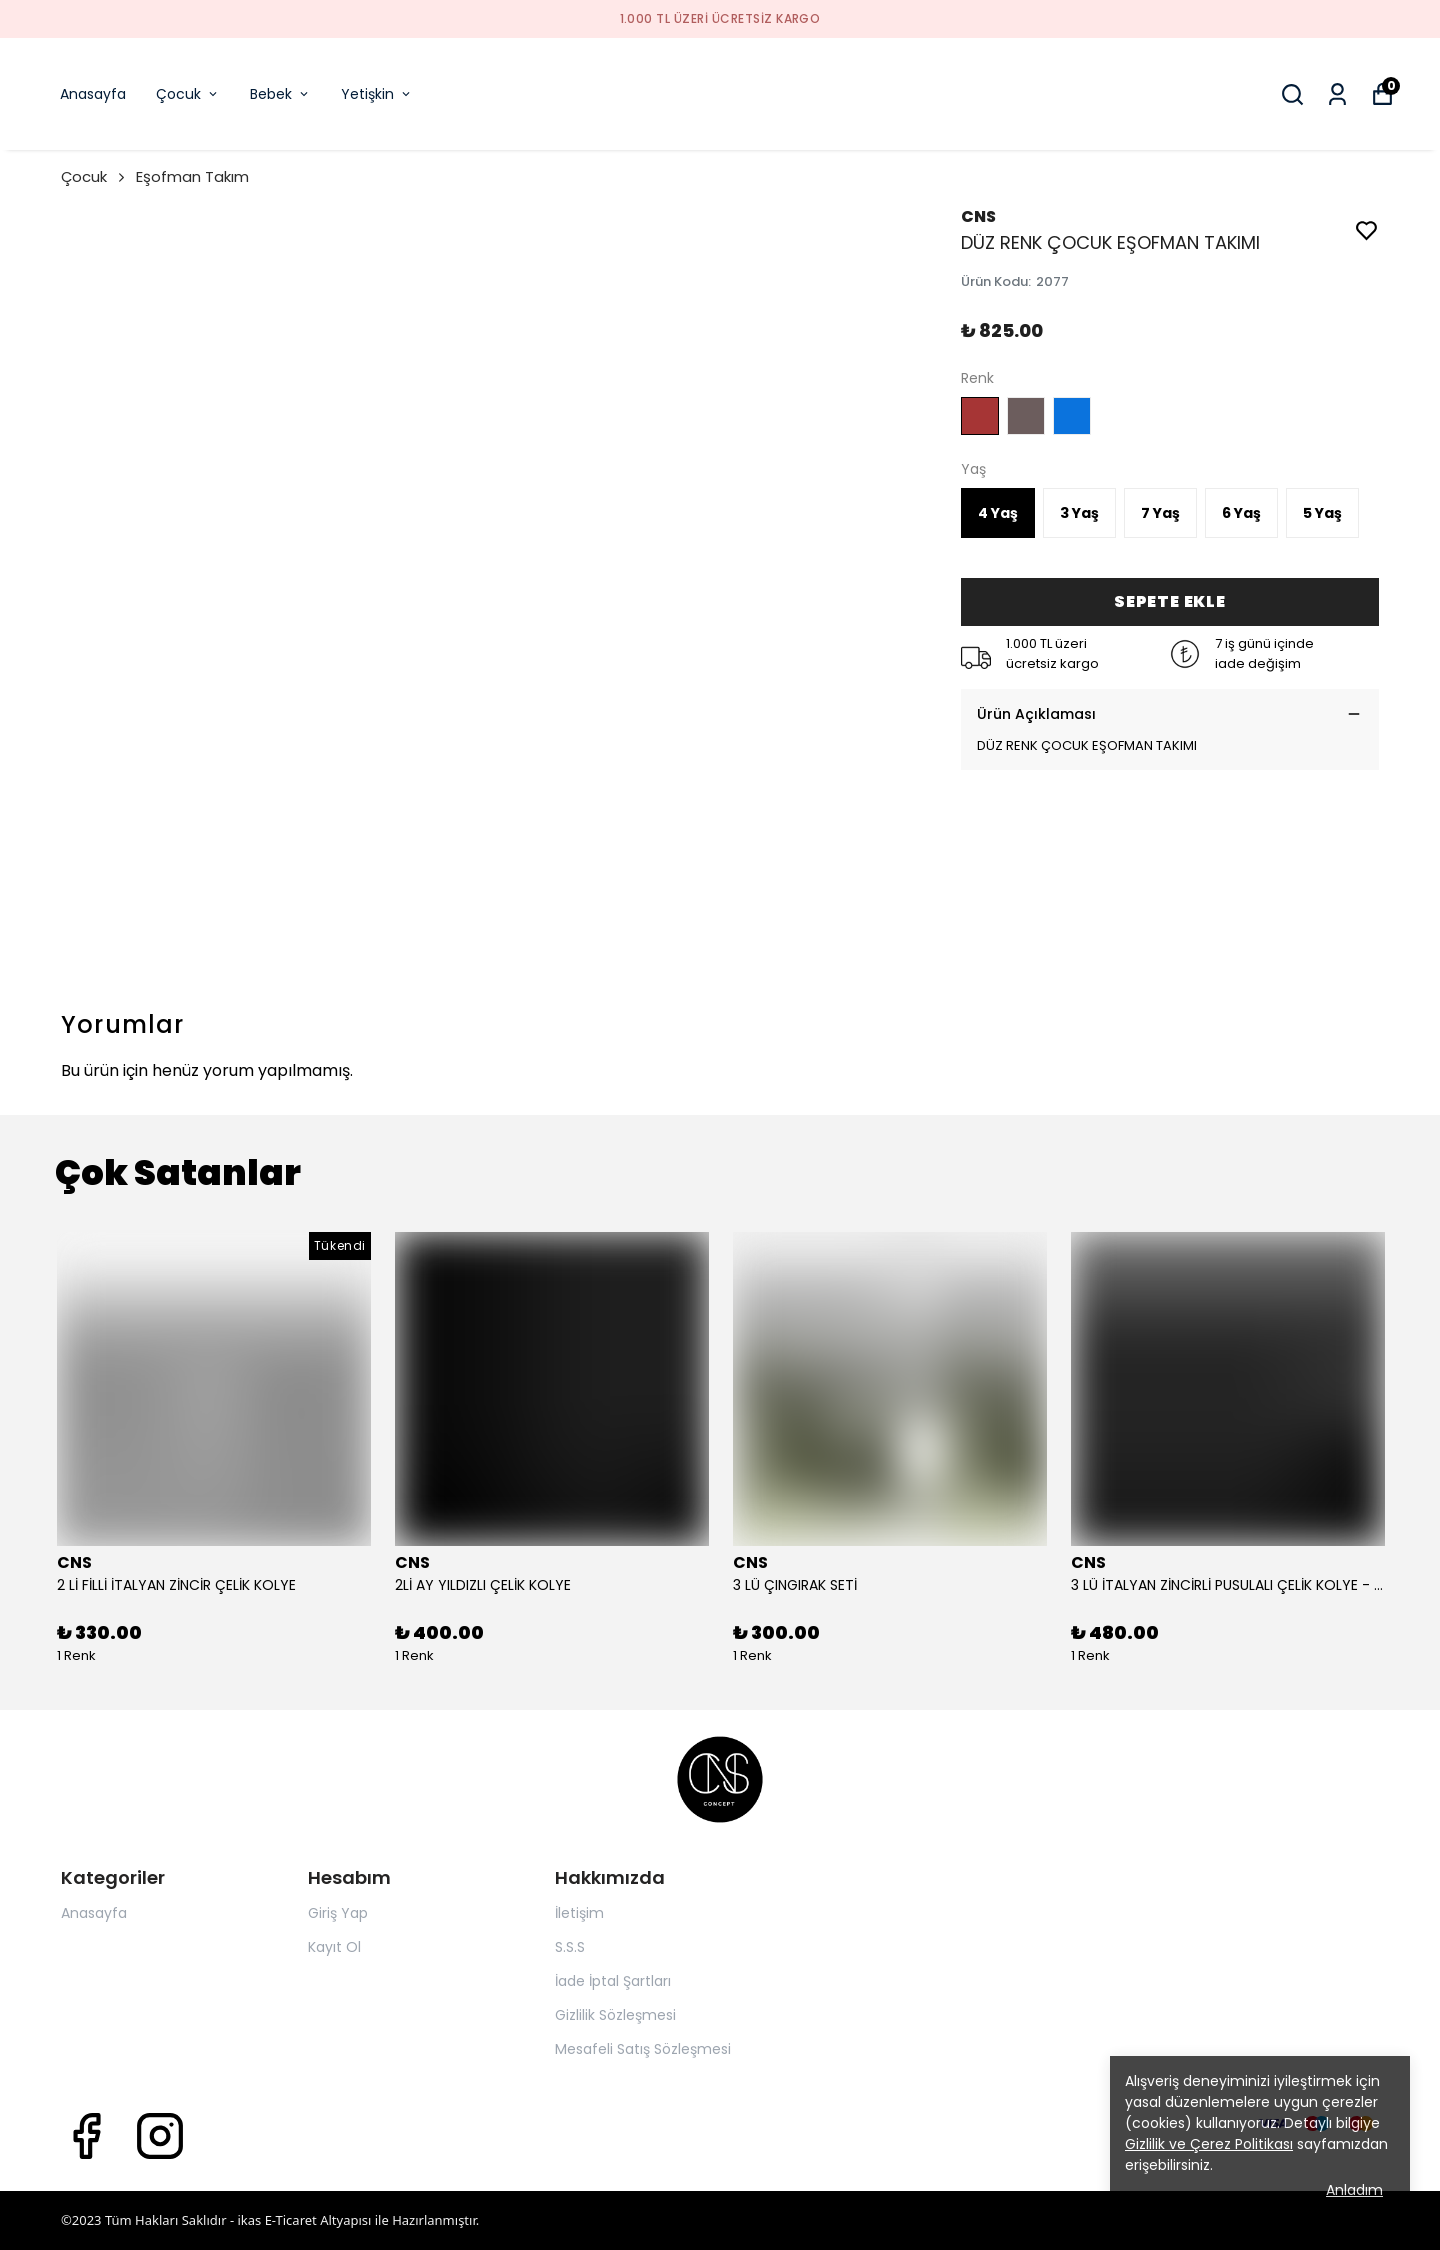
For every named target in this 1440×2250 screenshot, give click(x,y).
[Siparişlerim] (1337, 94)
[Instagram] (160, 2136)
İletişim (579, 1913)
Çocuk (188, 94)
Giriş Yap (338, 1913)
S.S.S (570, 1947)
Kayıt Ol (334, 1947)
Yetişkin (377, 94)
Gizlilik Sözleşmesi (615, 2015)
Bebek (280, 94)
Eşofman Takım (192, 176)
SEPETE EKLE (1170, 601)
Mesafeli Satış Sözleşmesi (643, 2049)
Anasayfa (93, 94)
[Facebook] (86, 2136)
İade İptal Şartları (613, 1981)
